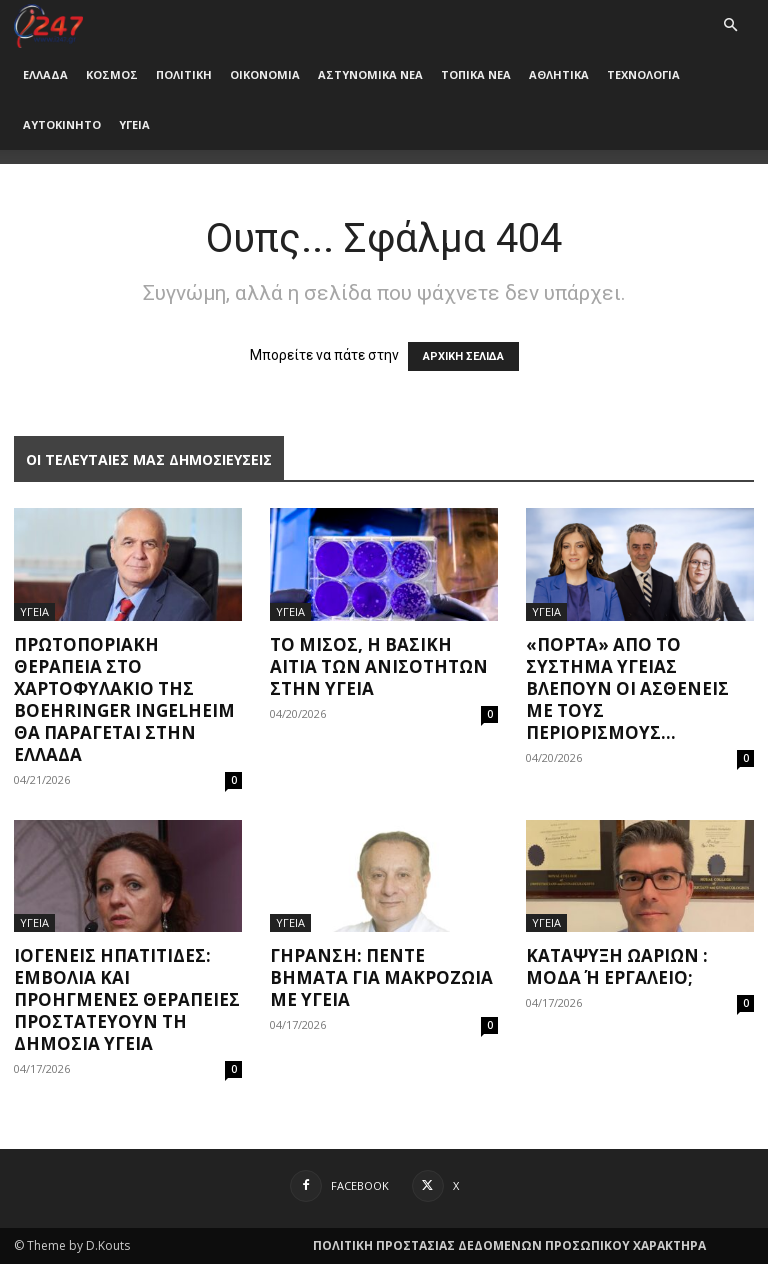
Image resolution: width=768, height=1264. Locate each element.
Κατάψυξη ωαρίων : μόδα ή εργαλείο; (617, 966)
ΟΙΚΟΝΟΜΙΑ (265, 74)
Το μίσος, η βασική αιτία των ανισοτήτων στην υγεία (379, 666)
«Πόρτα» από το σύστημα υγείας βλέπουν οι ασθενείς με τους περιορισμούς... (627, 688)
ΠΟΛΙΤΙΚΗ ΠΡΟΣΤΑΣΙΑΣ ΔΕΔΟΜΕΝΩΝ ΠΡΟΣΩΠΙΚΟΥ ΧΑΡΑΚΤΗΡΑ (509, 1245)
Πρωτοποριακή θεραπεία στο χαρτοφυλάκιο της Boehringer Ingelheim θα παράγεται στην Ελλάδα (124, 699)
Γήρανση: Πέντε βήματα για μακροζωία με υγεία (381, 977)
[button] (730, 25)
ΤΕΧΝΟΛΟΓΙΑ (643, 74)
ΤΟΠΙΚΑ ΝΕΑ (476, 74)
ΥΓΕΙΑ (134, 124)
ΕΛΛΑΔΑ (45, 74)
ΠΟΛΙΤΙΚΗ (184, 74)
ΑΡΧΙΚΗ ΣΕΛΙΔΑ (463, 356)
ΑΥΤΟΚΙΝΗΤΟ (62, 124)
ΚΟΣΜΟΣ (112, 74)
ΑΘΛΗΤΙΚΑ (559, 74)
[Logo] (48, 24)
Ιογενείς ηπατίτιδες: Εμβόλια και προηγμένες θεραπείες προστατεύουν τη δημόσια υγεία (127, 999)
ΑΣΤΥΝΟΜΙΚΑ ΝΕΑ (370, 74)
